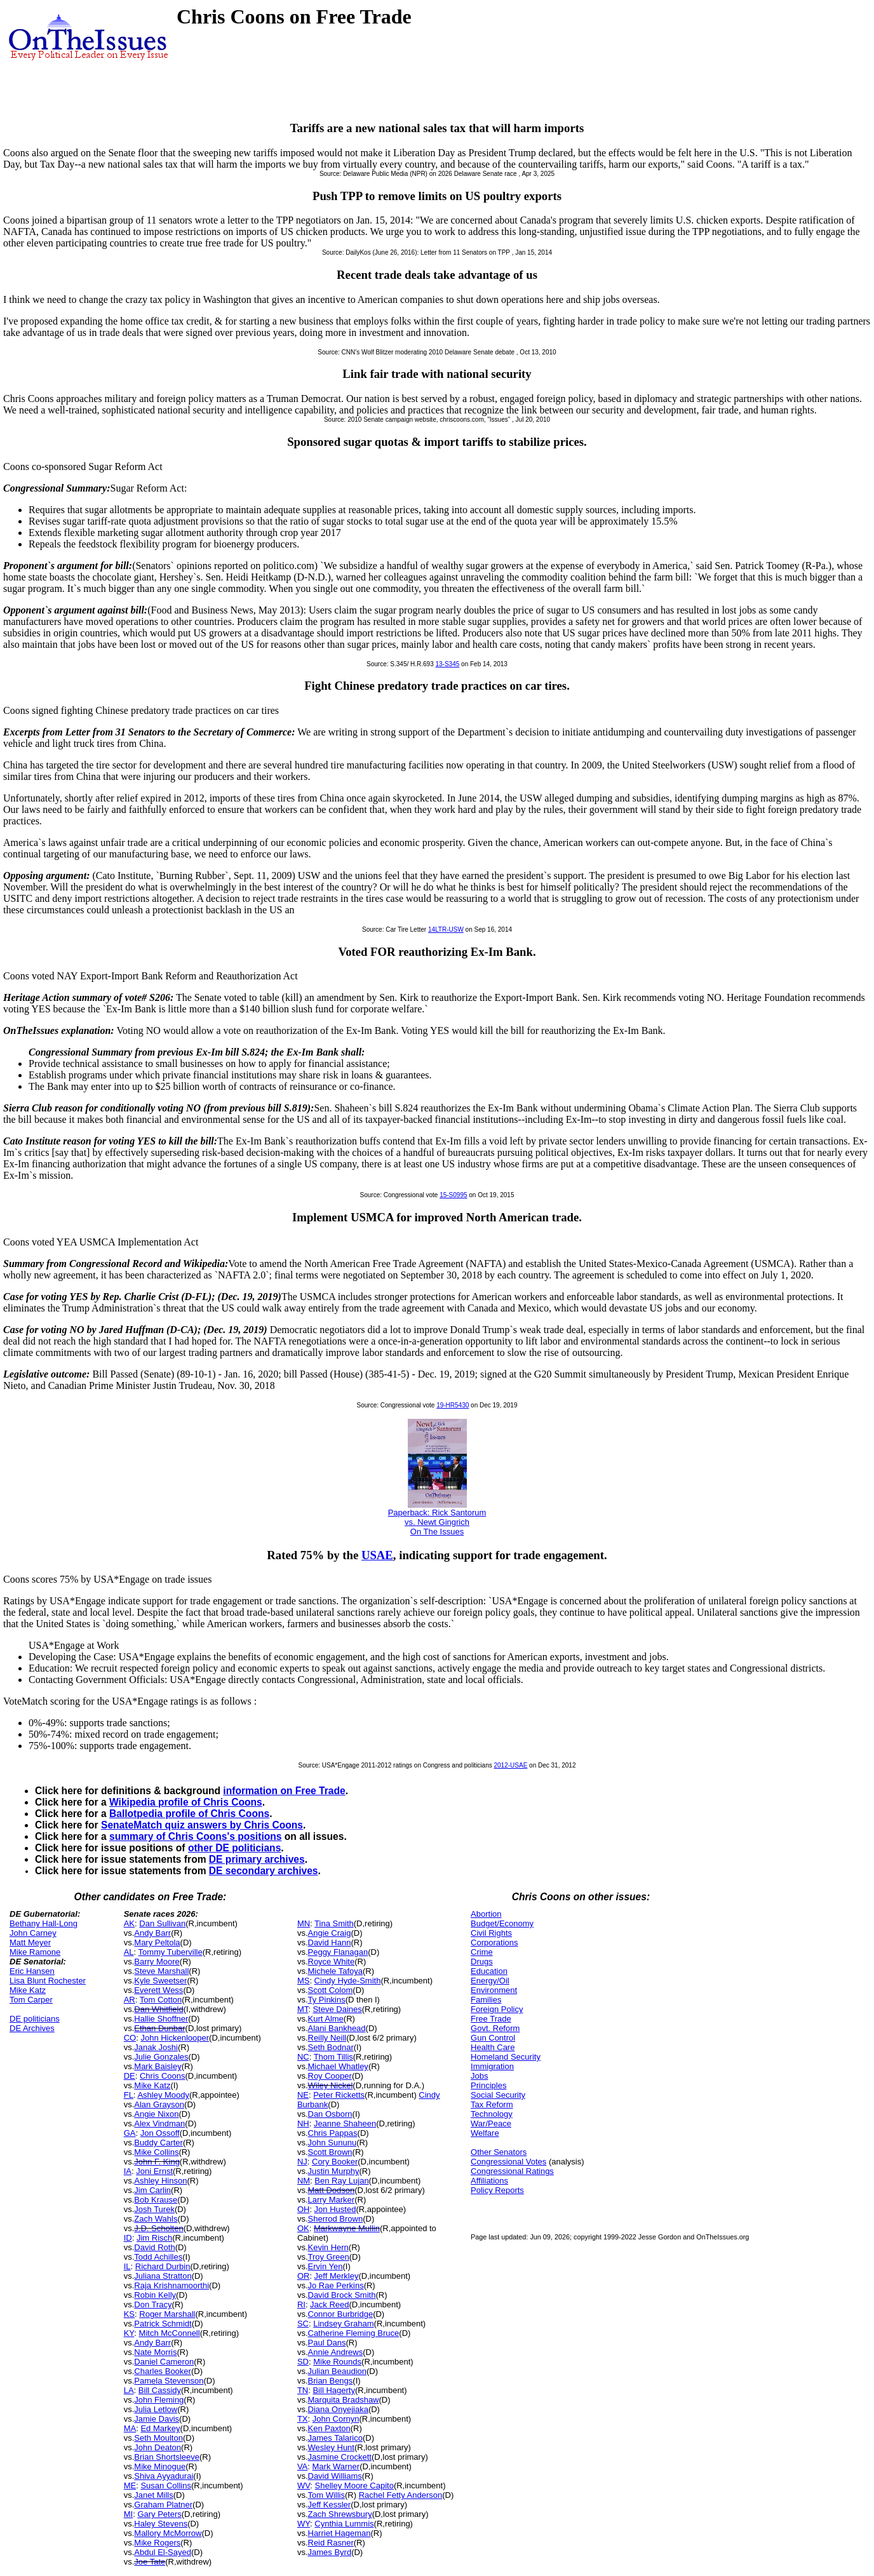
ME (130, 2485)
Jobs (479, 2076)
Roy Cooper (330, 2076)
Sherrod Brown (335, 2219)
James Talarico (335, 2438)
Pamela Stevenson (168, 2380)
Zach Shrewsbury (340, 2514)
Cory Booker (335, 2161)
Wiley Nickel (330, 2085)
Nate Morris (155, 2352)
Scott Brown (330, 2152)
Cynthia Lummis (343, 2523)
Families (486, 1999)
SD (303, 2361)
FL (128, 2095)
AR (129, 1999)
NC (303, 2057)
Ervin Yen (325, 2266)
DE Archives (32, 2028)
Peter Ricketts (339, 2095)
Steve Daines (337, 2009)
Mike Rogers (157, 2542)
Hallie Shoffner (161, 2018)
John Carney (33, 1933)
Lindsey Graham (343, 2323)
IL (127, 2266)
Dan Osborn (330, 2114)
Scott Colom (330, 1990)
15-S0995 (453, 1194)
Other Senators (499, 2152)
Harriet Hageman (339, 2533)
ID (128, 2238)
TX (302, 2419)
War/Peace (491, 2123)
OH (303, 2209)
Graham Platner (163, 2504)
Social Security (498, 2095)
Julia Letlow (155, 2409)
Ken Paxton (329, 2428)
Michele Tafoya (335, 1971)
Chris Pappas (333, 2133)
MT (302, 2009)
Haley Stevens (160, 2523)
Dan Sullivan (162, 1923)
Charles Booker (162, 2371)
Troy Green (328, 2257)
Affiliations (489, 2180)
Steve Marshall (161, 1971)
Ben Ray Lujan (341, 2180)
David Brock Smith (342, 2295)
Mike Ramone (35, 1952)
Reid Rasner (331, 2542)
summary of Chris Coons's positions (195, 1836)
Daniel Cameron (164, 2361)
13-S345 (447, 664)
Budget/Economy (502, 1923)
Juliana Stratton (162, 2276)
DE (129, 2076)
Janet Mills (153, 2495)
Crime (482, 1952)
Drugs (482, 1961)
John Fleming (159, 2400)
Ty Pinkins (327, 1999)
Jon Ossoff (160, 2133)
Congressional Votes (508, 2161)
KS (129, 2314)
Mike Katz (28, 1990)
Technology (492, 2114)
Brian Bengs (330, 2380)
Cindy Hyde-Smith (347, 1980)
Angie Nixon (156, 2114)
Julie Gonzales (161, 2057)
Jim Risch (154, 2238)
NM (303, 2180)
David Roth (154, 2247)
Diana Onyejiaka (338, 2409)
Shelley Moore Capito (354, 2485)
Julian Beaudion (337, 2371)
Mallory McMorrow (167, 2533)
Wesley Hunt (331, 2447)
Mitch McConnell (169, 2333)
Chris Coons (162, 2076)
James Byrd (330, 2552)
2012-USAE (511, 1765)
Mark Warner (336, 2466)
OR (303, 2276)
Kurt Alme (326, 2018)
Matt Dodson (331, 2190)
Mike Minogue (159, 2466)
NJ (302, 2161)
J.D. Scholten (158, 2228)
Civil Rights (491, 1933)
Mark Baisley (157, 2066)
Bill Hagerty (333, 2390)
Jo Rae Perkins (336, 2285)
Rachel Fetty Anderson (401, 2495)
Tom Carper (31, 1999)
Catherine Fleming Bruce (354, 2333)
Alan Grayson (159, 2104)
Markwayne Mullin (347, 2228)
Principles (488, 2085)
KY (129, 2333)
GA (130, 2133)
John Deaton (157, 2447)
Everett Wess (158, 1990)
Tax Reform (492, 2104)
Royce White (331, 1961)
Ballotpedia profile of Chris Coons (189, 1813)
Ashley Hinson (160, 2180)
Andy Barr (152, 1933)
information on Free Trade (284, 1790)
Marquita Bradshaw (343, 2400)
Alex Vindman (159, 2123)
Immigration (492, 2066)
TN (302, 2390)
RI (301, 2304)
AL (129, 1952)
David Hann (329, 1942)
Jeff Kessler (329, 2504)
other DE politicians (234, 1847)
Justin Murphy (334, 2171)
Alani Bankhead (337, 2028)
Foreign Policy (497, 2009)
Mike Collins (156, 2152)
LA (129, 2390)
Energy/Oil (490, 1980)
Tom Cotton (161, 1999)
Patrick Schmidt (162, 2323)
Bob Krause (155, 2199)
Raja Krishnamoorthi (171, 2285)
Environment (494, 1990)
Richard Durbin (163, 2266)
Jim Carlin (152, 2190)
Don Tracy (152, 2304)
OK (303, 2228)
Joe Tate (149, 2561)
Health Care (492, 2047)
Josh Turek (154, 2209)
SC (303, 2323)
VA (302, 2466)
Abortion (486, 1914)
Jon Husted (335, 2209)
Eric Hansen (32, 1971)
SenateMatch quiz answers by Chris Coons (202, 1825)
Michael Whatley (338, 2066)
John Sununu (332, 2142)
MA (130, 2428)
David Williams (335, 2476)
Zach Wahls (155, 2219)
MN (303, 1923)
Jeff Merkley (336, 2276)
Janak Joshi (156, 2047)
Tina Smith (334, 1923)
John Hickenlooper (174, 2038)
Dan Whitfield (158, 2009)
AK (129, 1923)
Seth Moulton (158, 2438)
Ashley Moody (163, 2095)
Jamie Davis (156, 2419)
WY (303, 2523)
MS (303, 1980)
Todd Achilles (158, 2257)
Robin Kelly (155, 2295)
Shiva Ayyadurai (163, 2476)
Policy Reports (497, 2190)
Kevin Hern (328, 2247)
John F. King (157, 2161)
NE (303, 2095)
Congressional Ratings (512, 2171)
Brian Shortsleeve (166, 2457)
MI (128, 2514)
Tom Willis (327, 2495)
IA (127, 2171)
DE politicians (35, 2018)
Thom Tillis (333, 2057)
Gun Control (493, 2038)
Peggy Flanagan (338, 1952)
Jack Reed (329, 2304)
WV (303, 2485)
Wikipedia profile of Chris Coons (185, 1802)
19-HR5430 (452, 1405)
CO (130, 2038)
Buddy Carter (158, 2142)
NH (303, 2123)
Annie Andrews (335, 2352)
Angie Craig (329, 1933)
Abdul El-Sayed (162, 2552)
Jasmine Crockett (340, 2457)
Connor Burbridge (340, 2314)
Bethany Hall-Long (43, 1923)
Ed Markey (160, 2428)
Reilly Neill (327, 2038)
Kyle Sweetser (160, 1980)
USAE (377, 1555)
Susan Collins (165, 2485)
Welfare (485, 2133)
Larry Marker (331, 2199)
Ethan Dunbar (159, 2028)
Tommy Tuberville (170, 1952)
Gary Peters (159, 2514)
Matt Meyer (30, 1942)
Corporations (494, 1942)
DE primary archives (257, 1859)
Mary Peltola (157, 1942)
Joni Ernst (154, 2171)
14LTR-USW (446, 929)
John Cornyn (336, 2419)
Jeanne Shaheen (345, 2123)
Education (489, 1971)
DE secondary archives (263, 1870)
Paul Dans (327, 2342)
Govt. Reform (495, 2028)
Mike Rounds (337, 2361)
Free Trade (491, 2018)
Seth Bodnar (331, 2047)
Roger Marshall (167, 2314)
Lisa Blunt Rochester (48, 1980)
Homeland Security (506, 2057)
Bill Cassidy (159, 2390)
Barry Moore (157, 1961)
